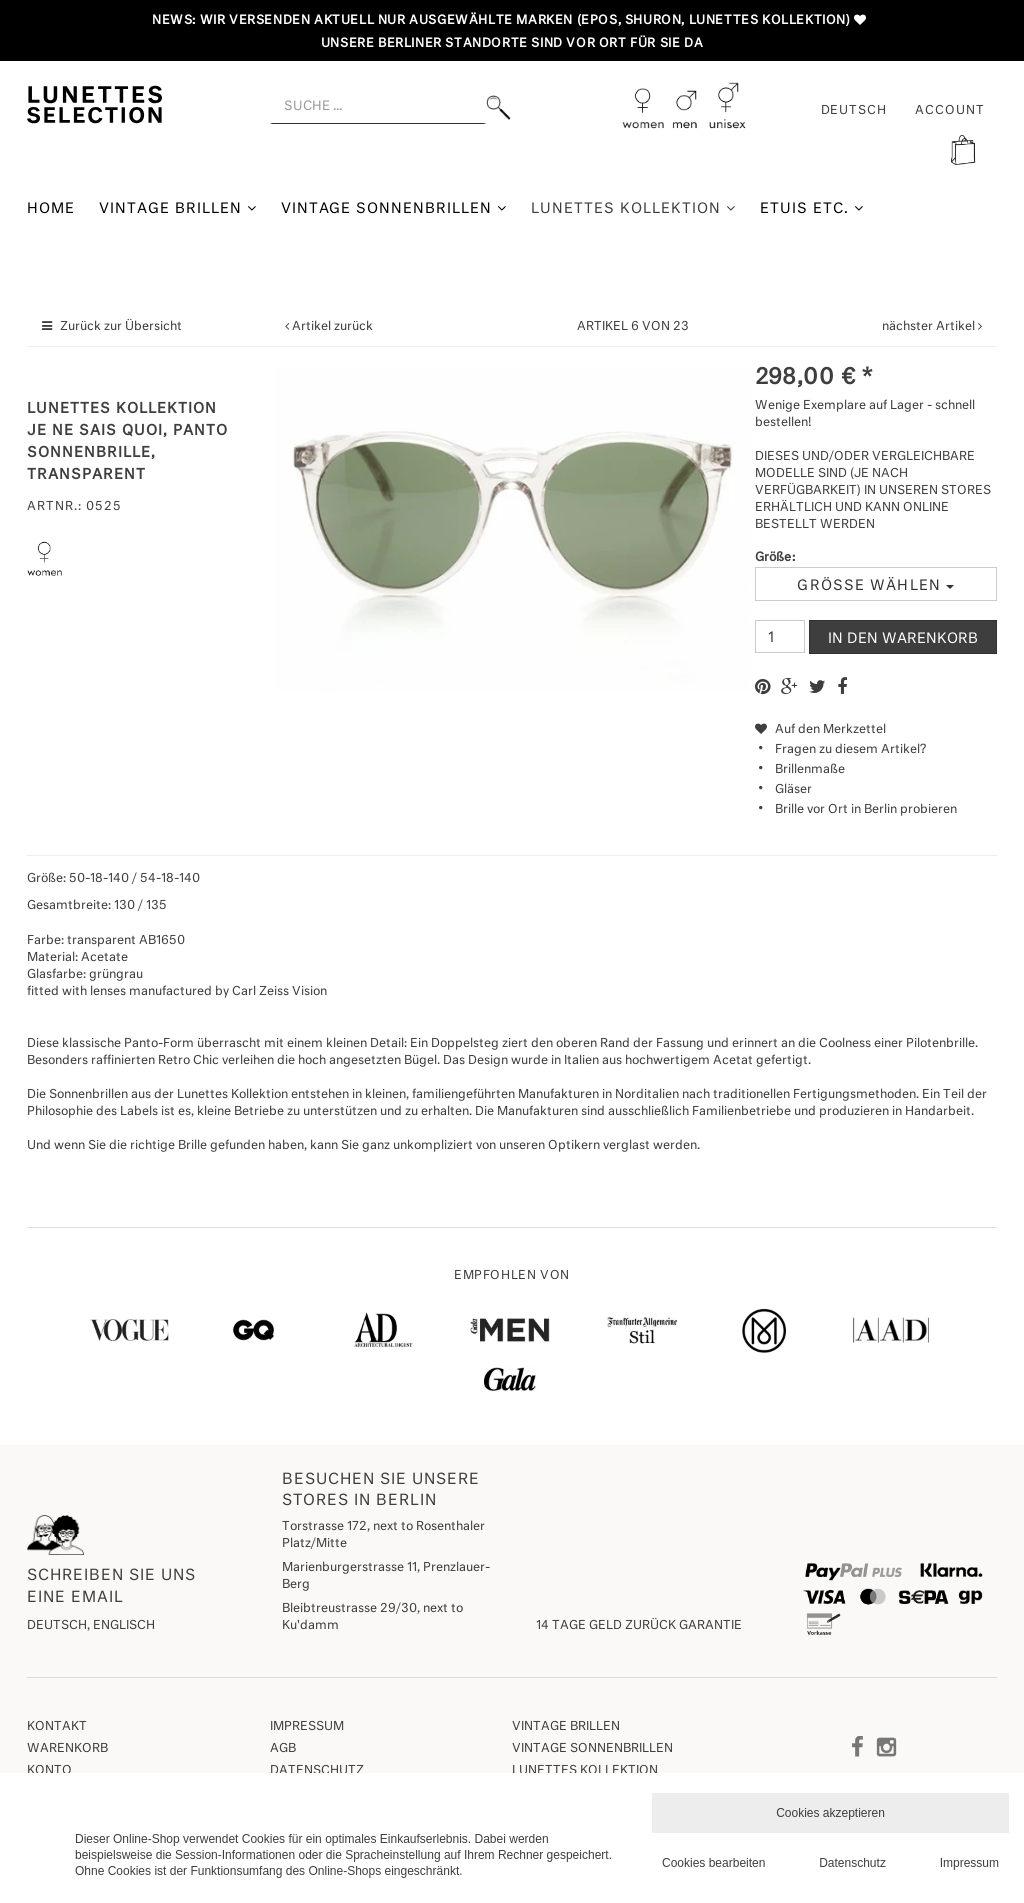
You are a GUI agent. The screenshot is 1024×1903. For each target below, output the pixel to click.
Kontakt (57, 1727)
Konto (49, 1771)
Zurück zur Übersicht (121, 327)
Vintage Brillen (178, 208)
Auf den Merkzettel (820, 730)
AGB (283, 1749)
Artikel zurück (332, 327)
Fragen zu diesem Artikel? (840, 750)
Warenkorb (67, 1749)
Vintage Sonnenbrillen (394, 208)
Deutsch (854, 111)
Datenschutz (317, 1771)
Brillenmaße (810, 770)
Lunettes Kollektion (633, 208)
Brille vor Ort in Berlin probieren (866, 810)
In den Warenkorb (903, 639)
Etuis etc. (812, 208)
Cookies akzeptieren (830, 1813)
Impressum (307, 1727)
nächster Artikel (930, 327)
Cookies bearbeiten (713, 1863)
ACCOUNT (950, 111)
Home (51, 209)
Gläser (793, 790)
